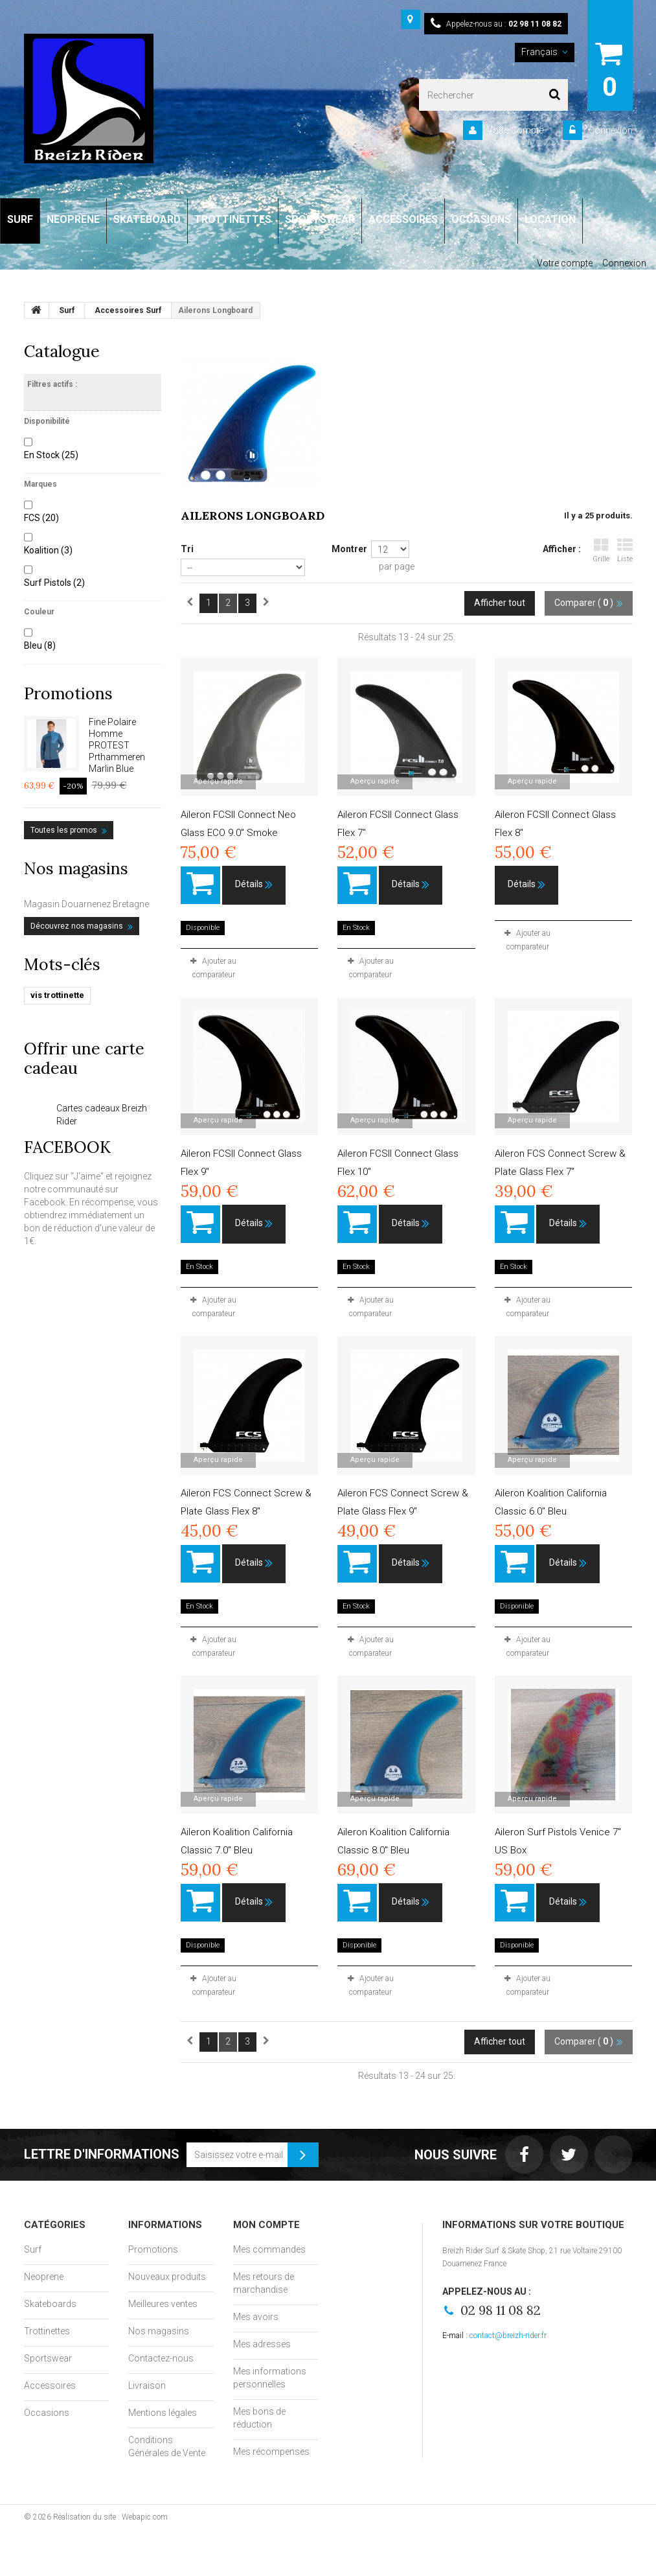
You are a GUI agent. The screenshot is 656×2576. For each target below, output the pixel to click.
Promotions (68, 693)
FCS (41, 518)
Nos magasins (76, 868)
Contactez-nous (161, 2358)
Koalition (48, 550)
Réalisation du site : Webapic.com (110, 2517)
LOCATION (550, 219)
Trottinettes (47, 2331)
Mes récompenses (271, 2451)
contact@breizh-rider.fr (508, 2335)
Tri (187, 549)
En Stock (51, 455)
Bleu (40, 645)
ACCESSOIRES (403, 219)
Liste (625, 550)
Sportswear (48, 2358)
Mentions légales (162, 2413)
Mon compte (266, 2225)
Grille (601, 550)
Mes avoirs (255, 2317)
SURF (20, 219)
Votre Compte (515, 130)
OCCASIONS (481, 219)
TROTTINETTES (232, 219)
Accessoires (50, 2385)
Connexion (610, 130)
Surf (32, 2249)
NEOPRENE (73, 219)
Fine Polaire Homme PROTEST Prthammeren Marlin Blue (117, 745)
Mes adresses (262, 2344)
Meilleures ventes (163, 2304)
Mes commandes (269, 2249)
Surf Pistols (54, 582)
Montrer (349, 549)
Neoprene (43, 2276)
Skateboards (50, 2304)
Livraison (147, 2385)
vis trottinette (57, 995)
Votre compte (565, 263)
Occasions (46, 2413)
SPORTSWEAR (320, 219)
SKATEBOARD (147, 219)
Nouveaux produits (167, 2276)
